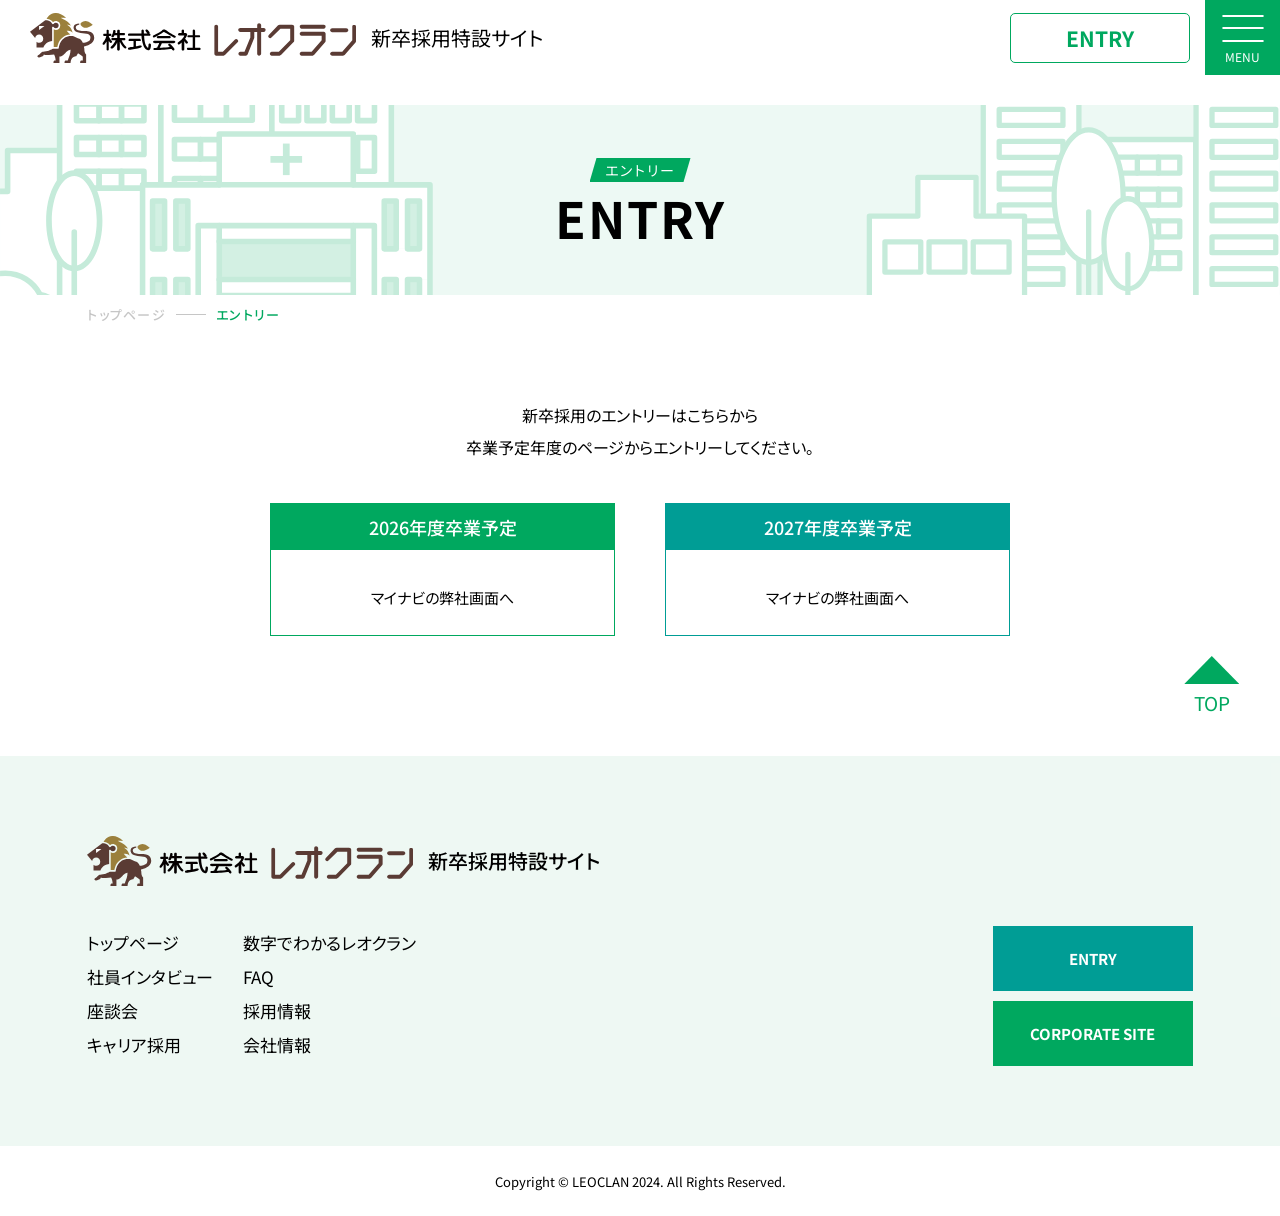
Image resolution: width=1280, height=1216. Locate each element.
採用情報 (277, 1010)
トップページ (126, 314)
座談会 (112, 1010)
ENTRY (1100, 38)
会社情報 (277, 1044)
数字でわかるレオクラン (329, 942)
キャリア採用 (134, 1044)
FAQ (258, 976)
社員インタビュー (150, 976)
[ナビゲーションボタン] (1242, 37)
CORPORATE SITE (1092, 1033)
